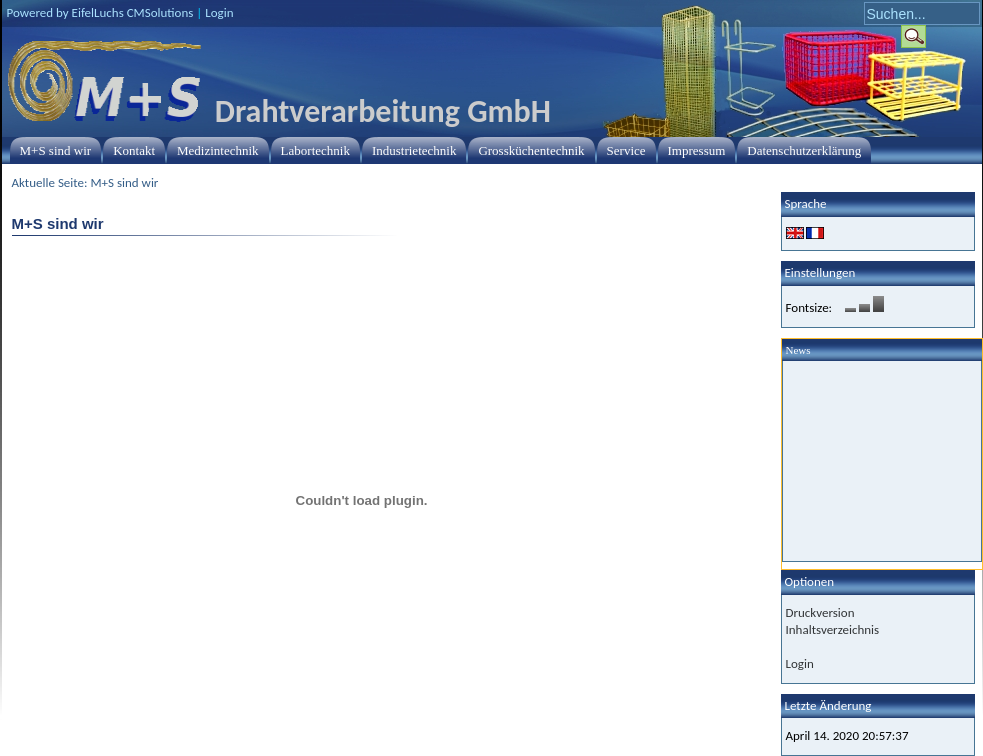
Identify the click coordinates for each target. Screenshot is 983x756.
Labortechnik (315, 150)
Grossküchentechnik (531, 150)
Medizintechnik (218, 150)
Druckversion (820, 612)
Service (626, 150)
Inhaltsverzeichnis (833, 629)
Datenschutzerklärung (804, 150)
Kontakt (134, 150)
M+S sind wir (56, 150)
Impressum (697, 150)
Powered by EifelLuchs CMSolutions (100, 12)
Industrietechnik (414, 150)
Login (219, 12)
